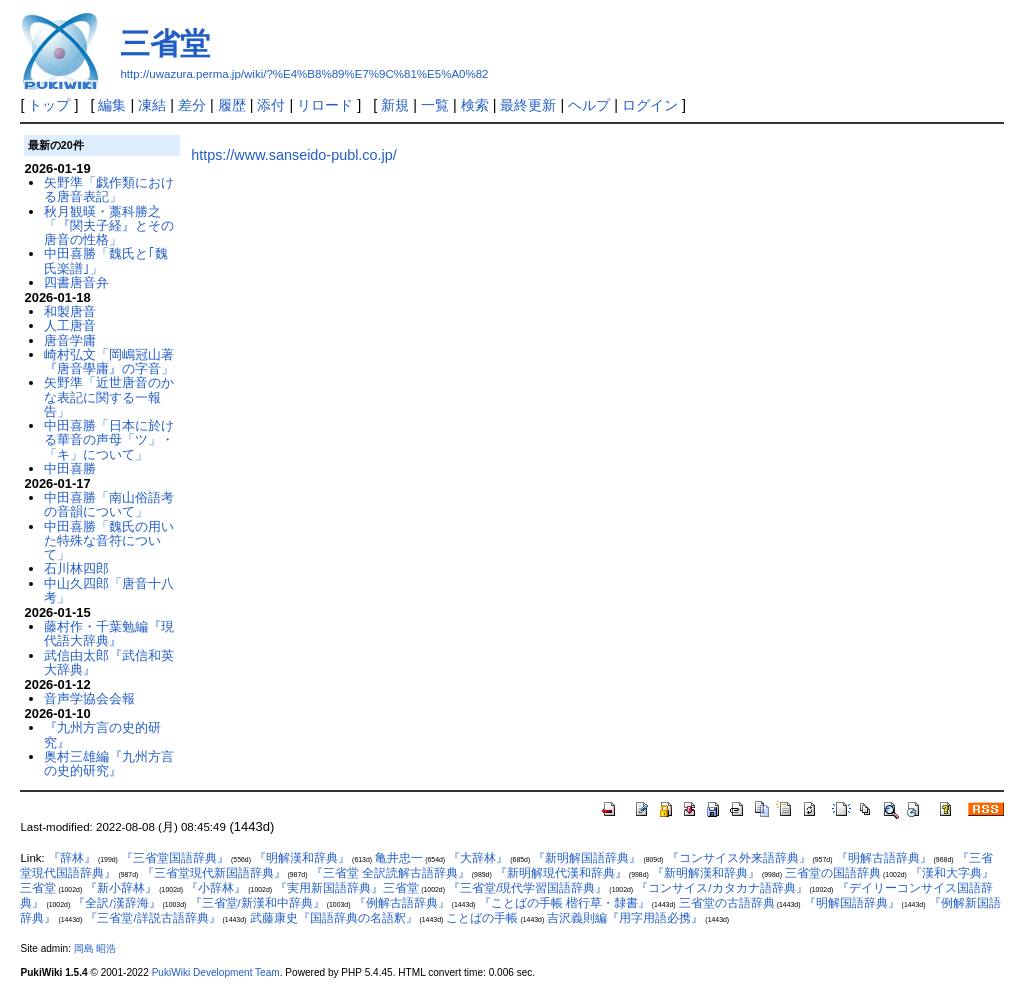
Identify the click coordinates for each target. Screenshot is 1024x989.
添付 (271, 105)
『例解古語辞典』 (402, 903)
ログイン (650, 105)
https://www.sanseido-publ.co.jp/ (294, 155)
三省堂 (165, 43)
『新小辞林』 (121, 888)
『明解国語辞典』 (852, 903)
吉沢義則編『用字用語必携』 (625, 918)
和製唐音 (70, 311)
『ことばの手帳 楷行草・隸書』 (564, 903)
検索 (475, 105)
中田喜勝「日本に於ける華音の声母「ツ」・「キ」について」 (109, 440)
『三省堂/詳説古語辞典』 (152, 918)
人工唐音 (70, 325)
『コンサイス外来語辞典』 (739, 858)
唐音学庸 (70, 340)
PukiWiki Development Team (216, 972)
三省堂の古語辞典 (727, 903)
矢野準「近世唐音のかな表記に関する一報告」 (109, 397)
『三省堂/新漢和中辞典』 (257, 903)
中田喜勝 (70, 468)
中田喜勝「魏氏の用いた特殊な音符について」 (109, 541)
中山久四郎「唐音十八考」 (109, 590)
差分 (192, 105)
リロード (325, 105)
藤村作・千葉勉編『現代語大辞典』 (109, 633)
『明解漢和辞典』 (302, 858)
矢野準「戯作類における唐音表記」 (109, 189)
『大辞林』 (478, 858)
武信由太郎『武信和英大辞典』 (109, 662)
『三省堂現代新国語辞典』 (214, 873)
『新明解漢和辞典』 (706, 873)
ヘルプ (589, 105)
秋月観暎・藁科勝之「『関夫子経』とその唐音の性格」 (109, 226)
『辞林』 (72, 858)
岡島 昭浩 (95, 948)
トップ (49, 105)
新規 (395, 105)
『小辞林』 (216, 888)
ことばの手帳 (482, 918)
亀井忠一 (399, 858)
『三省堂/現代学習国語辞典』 (527, 888)
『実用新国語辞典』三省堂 (347, 888)
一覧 (435, 105)
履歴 (232, 105)
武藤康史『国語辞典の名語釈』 (334, 918)
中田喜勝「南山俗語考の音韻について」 (109, 504)
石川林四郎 (76, 568)
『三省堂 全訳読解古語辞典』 (390, 873)
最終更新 (528, 105)
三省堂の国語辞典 (833, 873)
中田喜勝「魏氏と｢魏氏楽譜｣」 (106, 260)
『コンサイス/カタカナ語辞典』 (721, 888)
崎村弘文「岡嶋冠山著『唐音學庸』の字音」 (109, 361)
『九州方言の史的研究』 (102, 734)
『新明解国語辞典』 (587, 858)
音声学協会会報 (89, 698)
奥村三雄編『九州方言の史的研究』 (109, 763)
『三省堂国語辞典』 (175, 858)
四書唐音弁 (76, 282)
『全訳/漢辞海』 (116, 903)
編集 (112, 105)
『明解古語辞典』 (884, 858)
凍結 (152, 105)
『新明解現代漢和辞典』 (561, 873)
